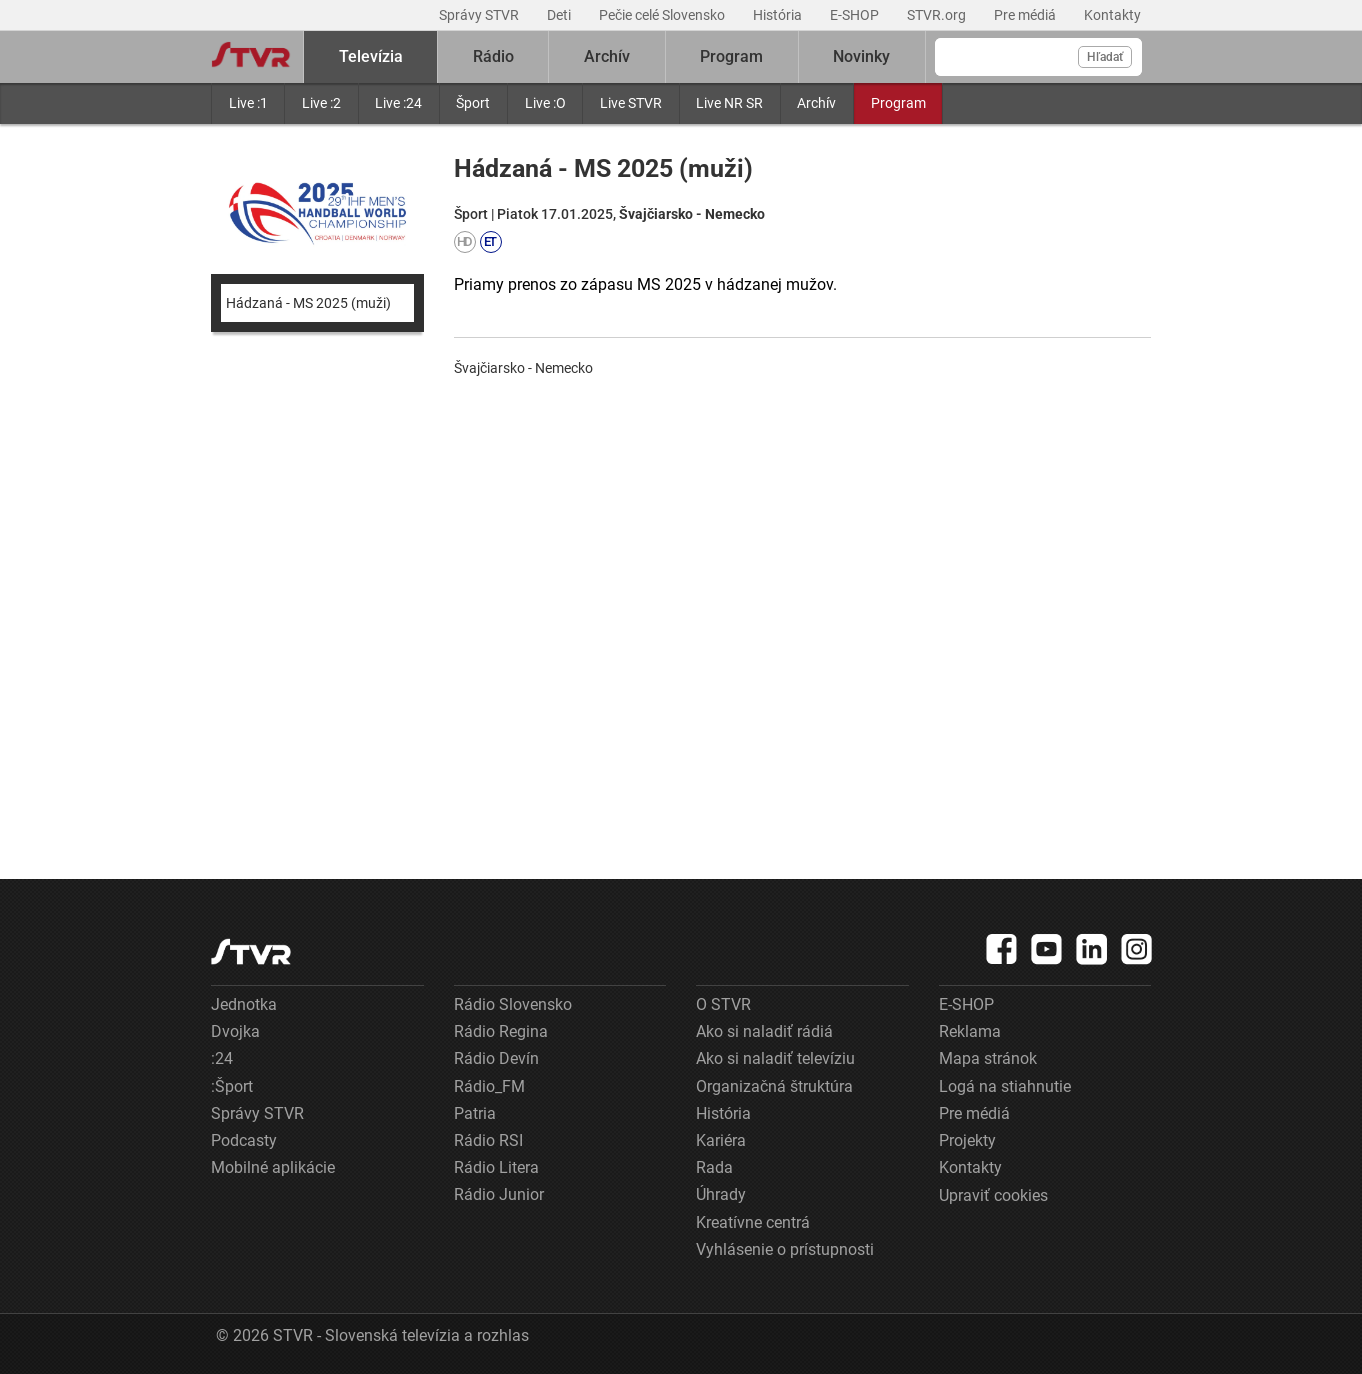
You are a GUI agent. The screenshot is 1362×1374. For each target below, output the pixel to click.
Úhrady (721, 1194)
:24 (222, 1058)
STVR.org (938, 15)
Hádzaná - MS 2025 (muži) (308, 303)
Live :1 (248, 103)
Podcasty (244, 1140)
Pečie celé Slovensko (663, 15)
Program (898, 103)
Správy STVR (480, 15)
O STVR (723, 1004)
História (779, 15)
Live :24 (398, 103)
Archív (816, 103)
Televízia (371, 56)
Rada (714, 1167)
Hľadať (1105, 57)
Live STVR (631, 103)
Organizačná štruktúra (774, 1086)
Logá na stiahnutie (1005, 1086)
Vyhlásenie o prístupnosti (785, 1249)
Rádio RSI (488, 1140)
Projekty (967, 1140)
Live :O (545, 103)
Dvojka (235, 1031)
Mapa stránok (988, 1058)
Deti (560, 15)
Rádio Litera (496, 1167)
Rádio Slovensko (513, 1004)
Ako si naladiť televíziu (775, 1058)
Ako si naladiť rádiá (764, 1031)
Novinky (861, 56)
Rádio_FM (489, 1086)
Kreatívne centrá (753, 1222)
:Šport (232, 1086)
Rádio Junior (499, 1194)
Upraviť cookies (993, 1195)
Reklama (970, 1031)
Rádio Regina (501, 1031)
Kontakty (1112, 15)
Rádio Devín (496, 1058)
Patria (475, 1113)
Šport (473, 103)
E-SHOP (856, 15)
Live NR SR (729, 103)
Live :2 (321, 103)
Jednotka (244, 1004)
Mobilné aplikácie (273, 1167)
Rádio (493, 56)
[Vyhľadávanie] (1038, 57)
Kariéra (721, 1140)
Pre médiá (1026, 15)
